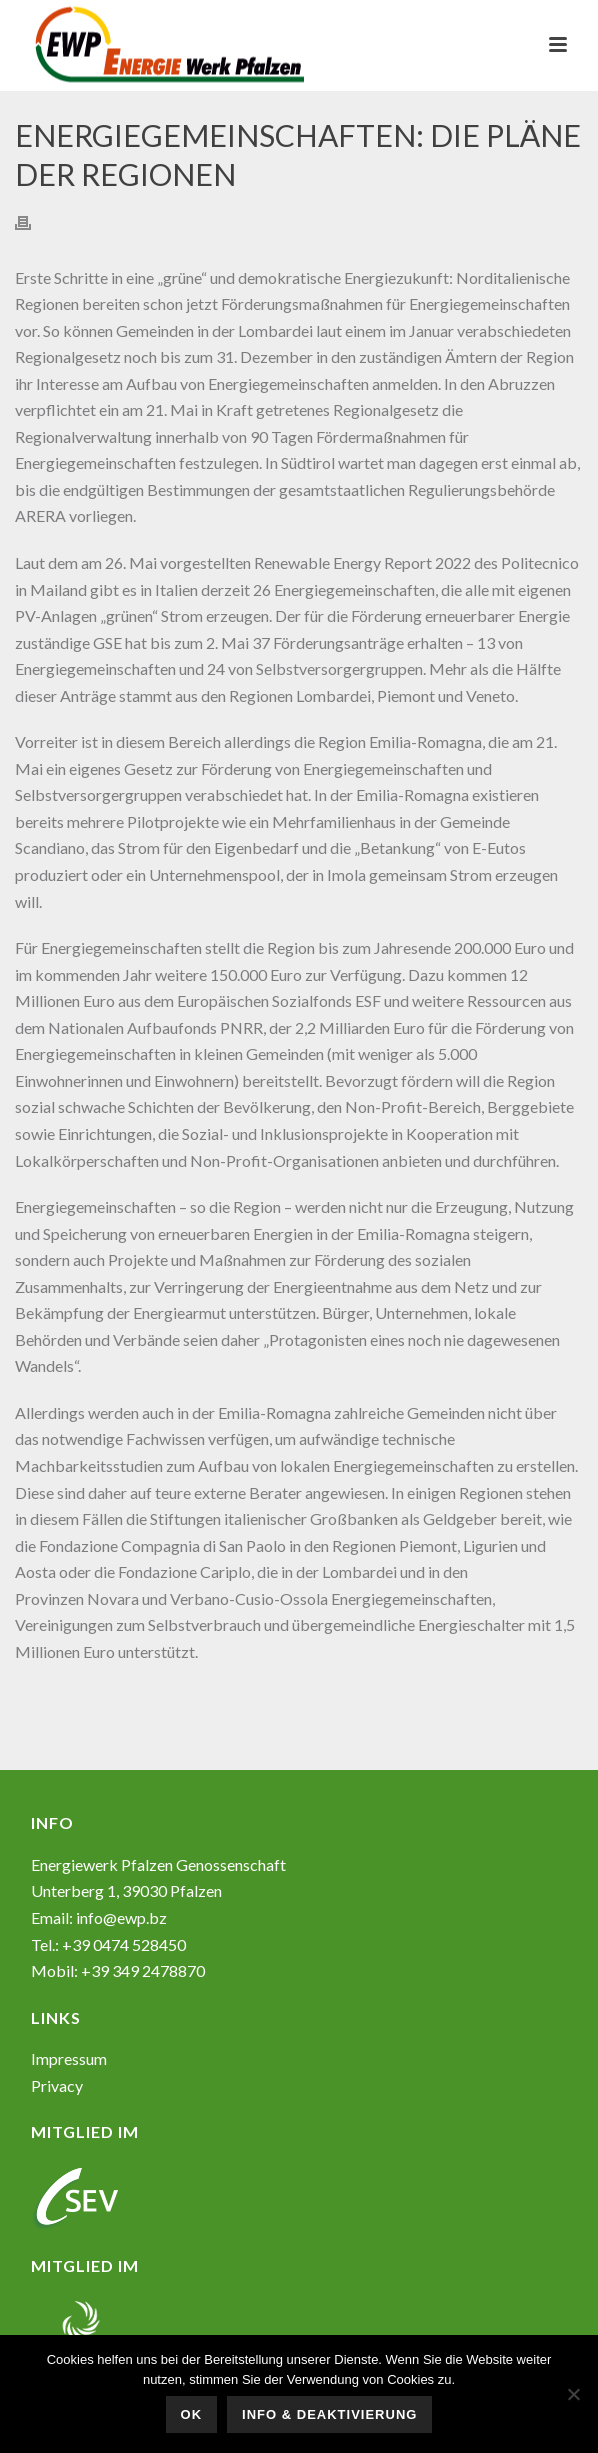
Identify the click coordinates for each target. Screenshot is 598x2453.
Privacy (57, 2085)
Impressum (69, 2058)
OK (192, 2414)
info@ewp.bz (121, 1917)
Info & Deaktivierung (329, 2414)
